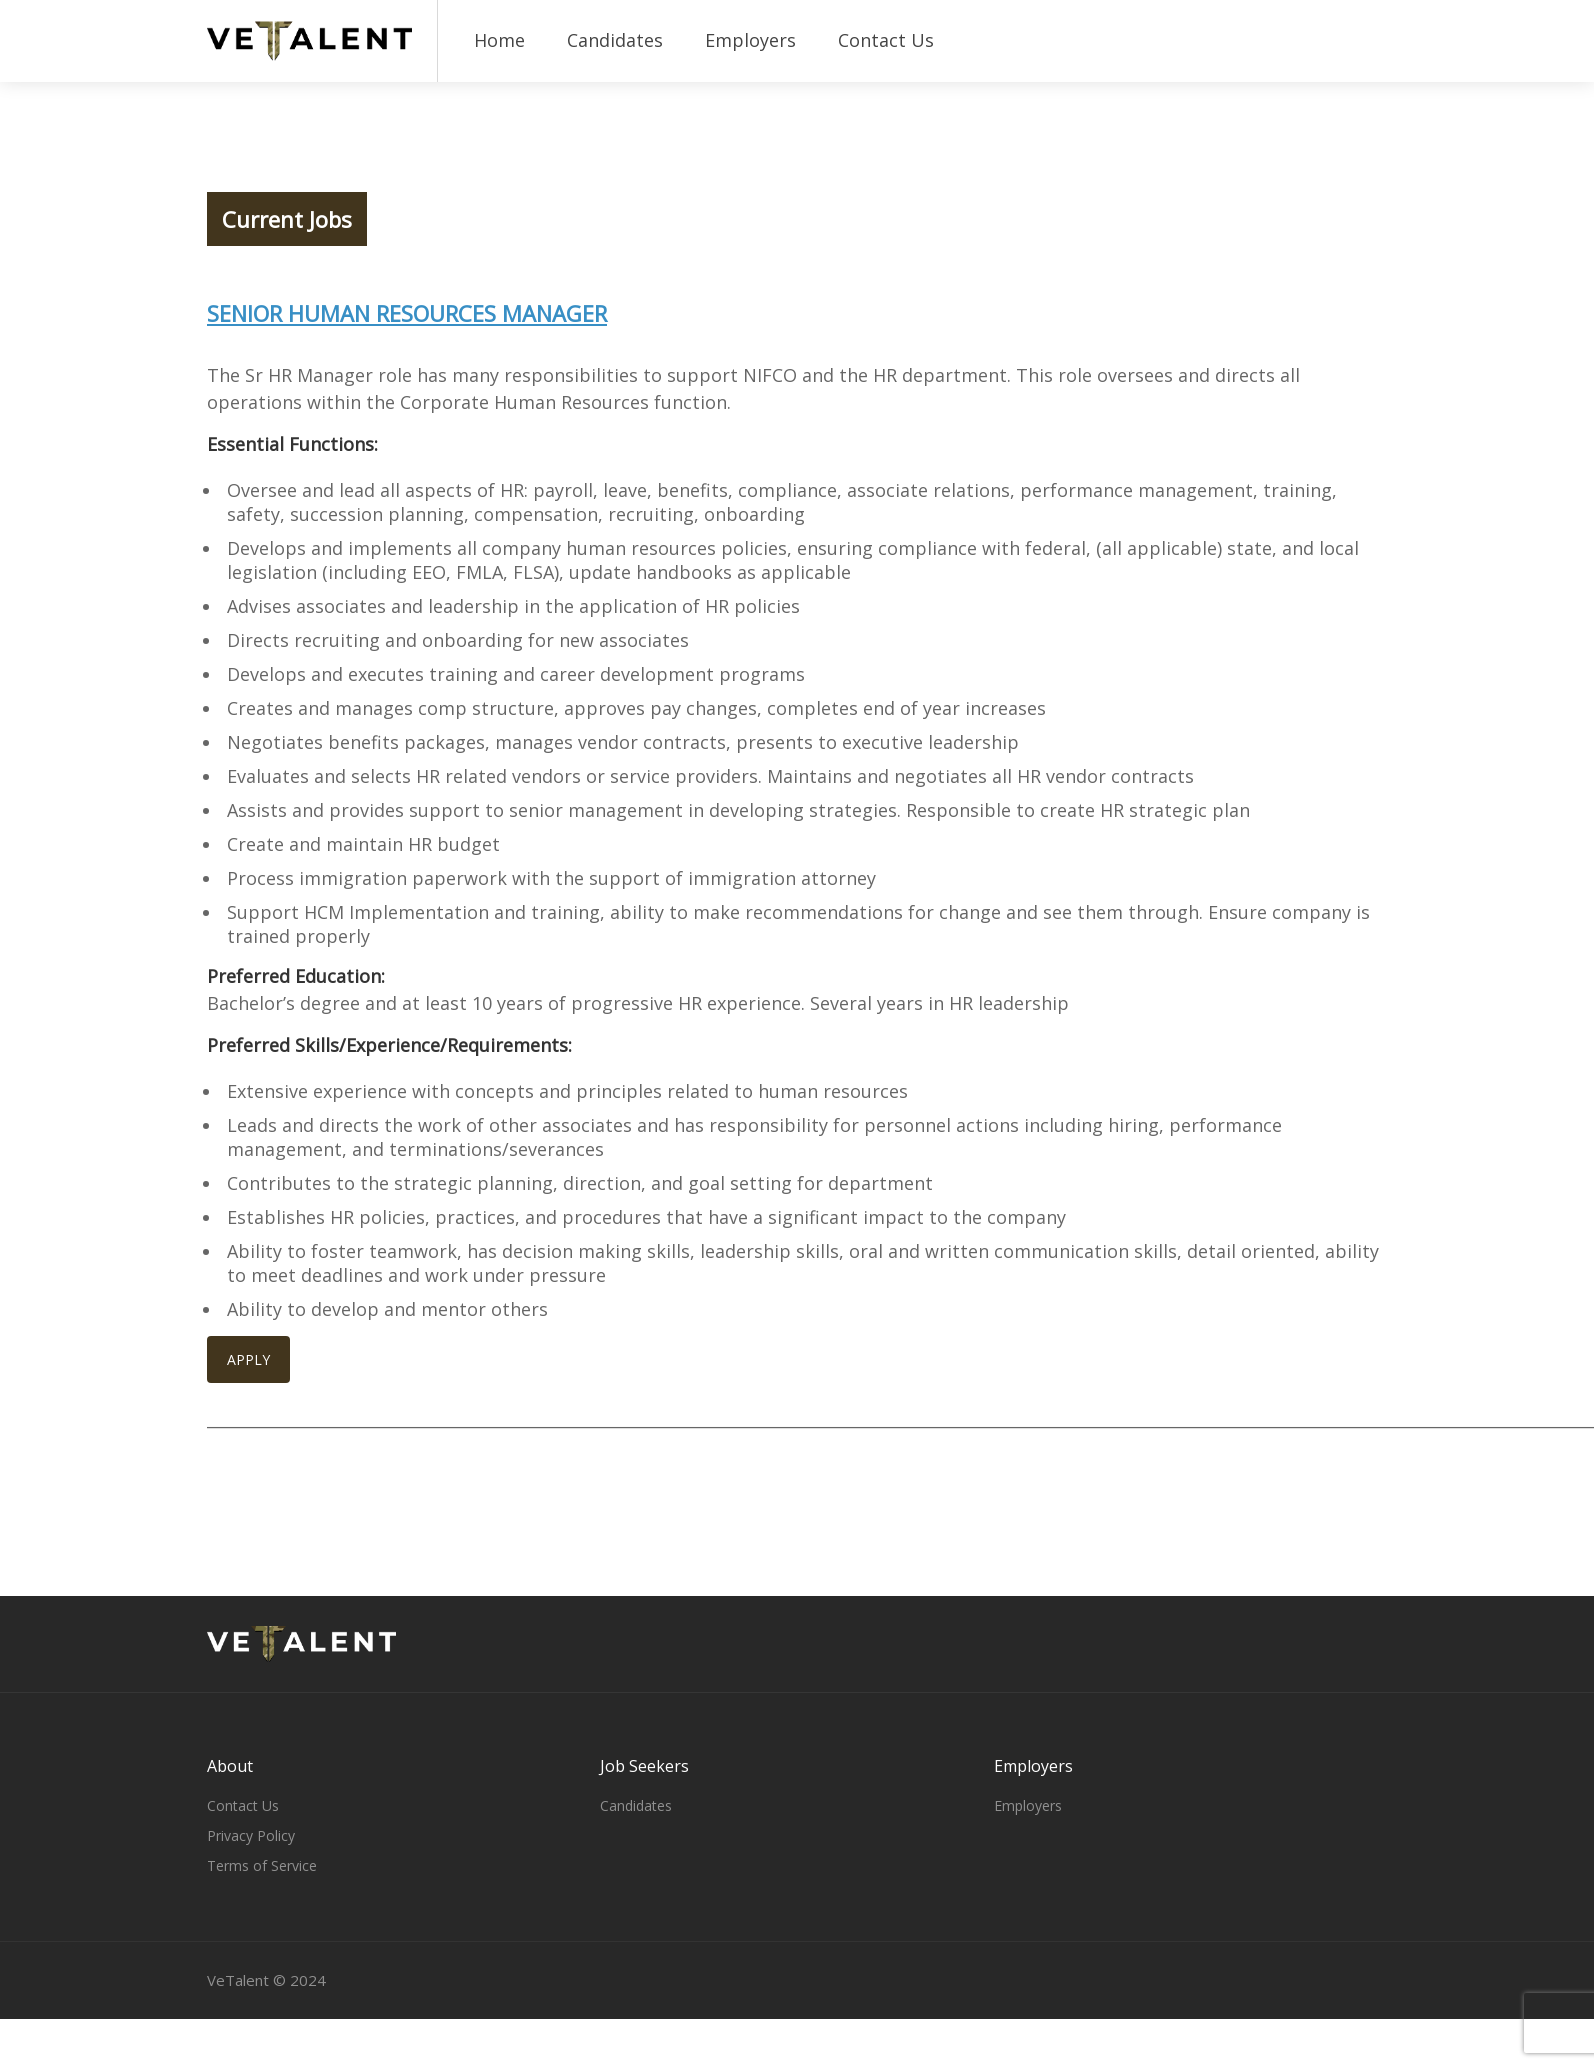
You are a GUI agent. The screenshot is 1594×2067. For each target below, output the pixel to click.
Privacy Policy (251, 1835)
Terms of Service (262, 1865)
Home (499, 40)
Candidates (615, 40)
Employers (750, 40)
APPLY (248, 1359)
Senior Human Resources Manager (407, 313)
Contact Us (886, 40)
